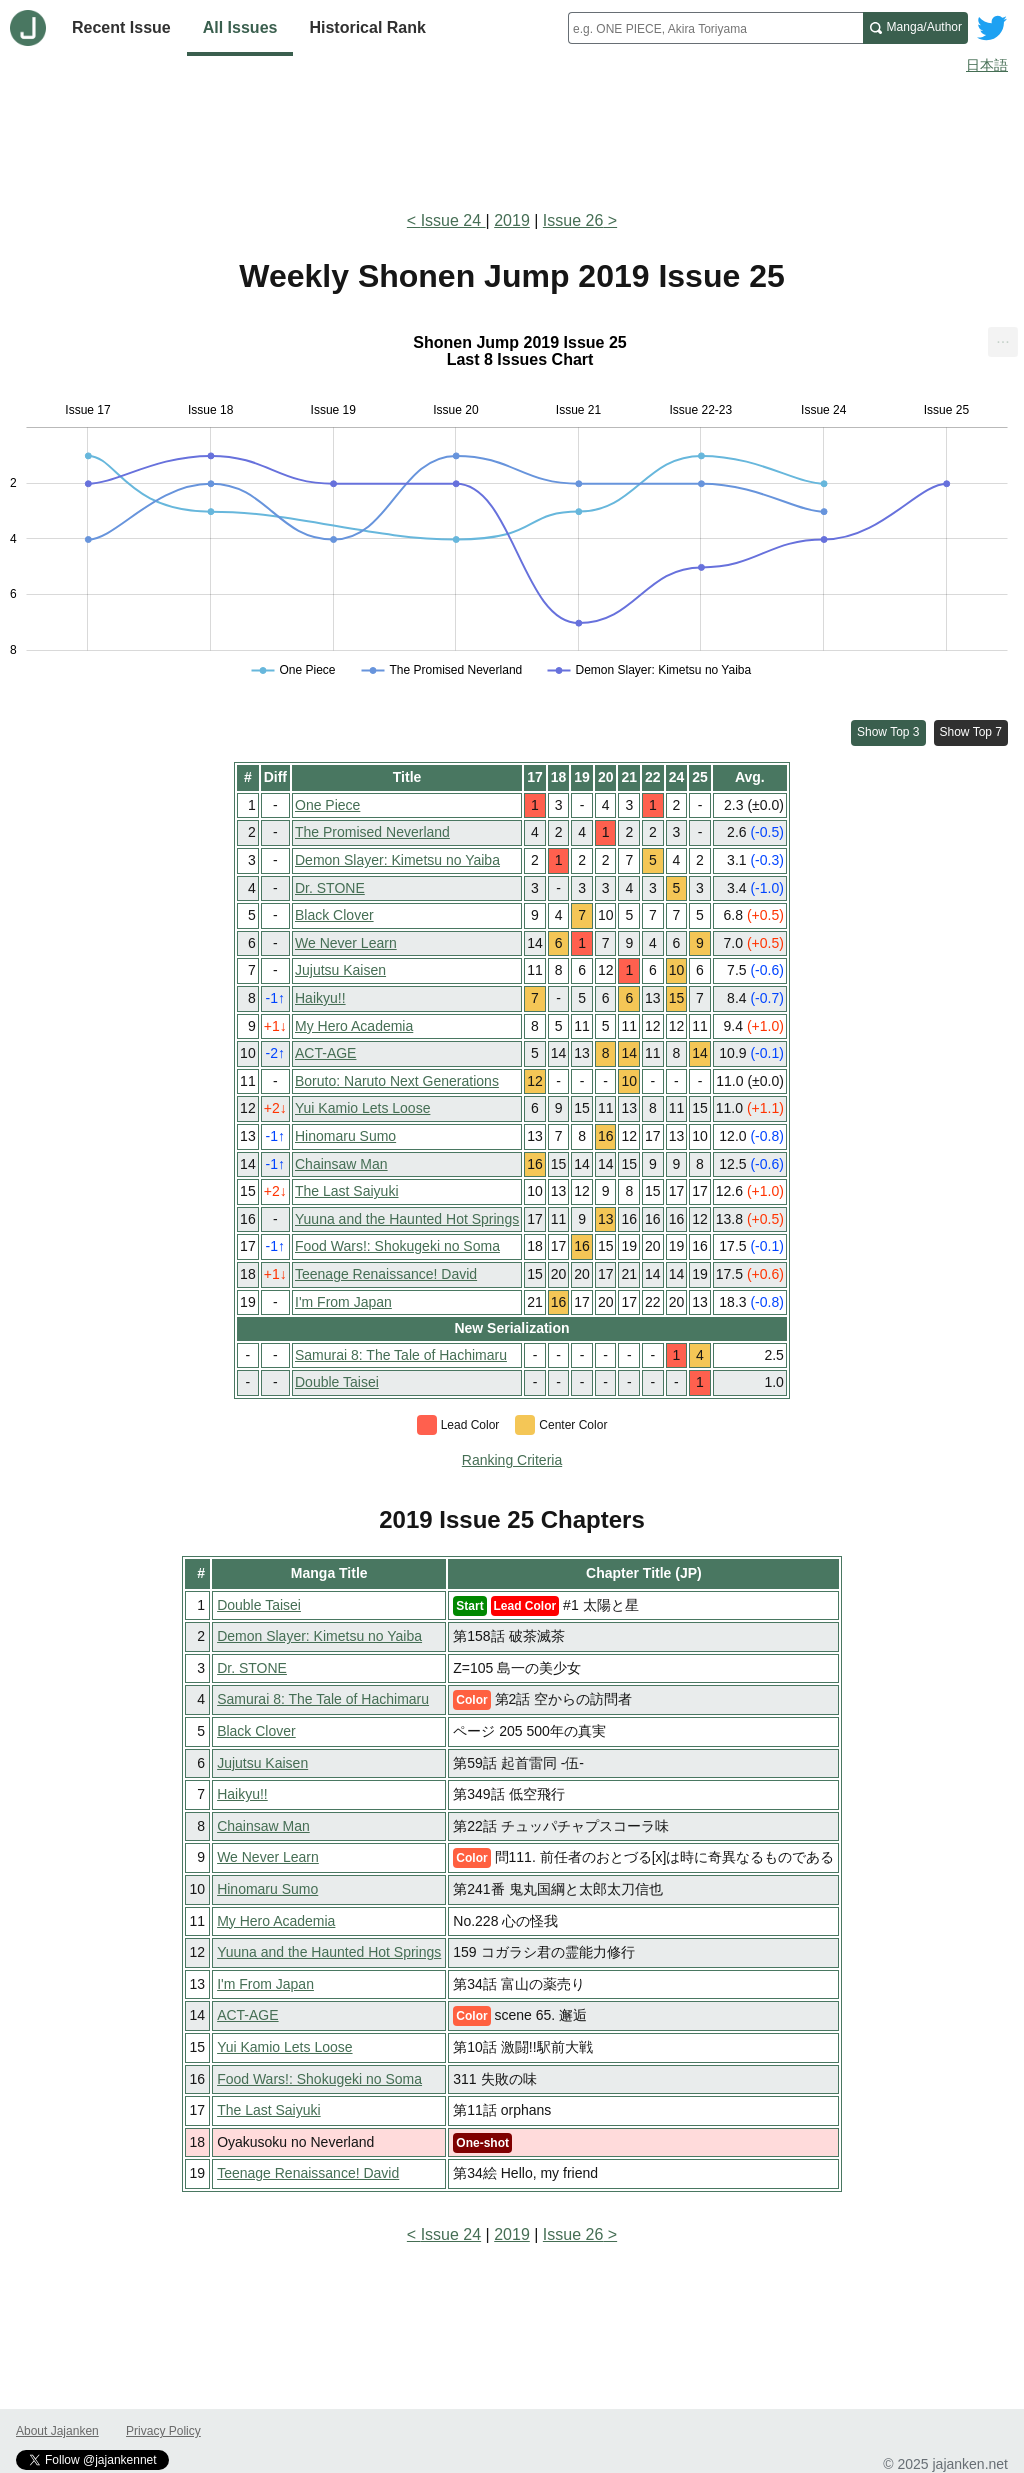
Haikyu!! (320, 998)
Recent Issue (121, 27)
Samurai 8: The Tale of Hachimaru (401, 1355)
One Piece (327, 805)
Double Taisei (337, 1382)
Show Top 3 (888, 732)
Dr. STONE (330, 888)
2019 (512, 220)
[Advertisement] (512, 138)
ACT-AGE (325, 1053)
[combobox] (715, 28)
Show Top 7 (971, 732)
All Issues (240, 27)
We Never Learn (346, 943)
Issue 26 (573, 220)
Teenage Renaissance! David (386, 1274)
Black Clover (334, 915)
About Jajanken (57, 2431)
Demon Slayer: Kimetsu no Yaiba (397, 860)
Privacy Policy (163, 2431)
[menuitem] (1003, 342)
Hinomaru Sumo (345, 1136)
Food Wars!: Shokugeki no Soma (397, 1246)
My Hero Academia (354, 1026)
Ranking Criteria (512, 1460)
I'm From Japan (343, 1302)
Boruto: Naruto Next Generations (397, 1081)
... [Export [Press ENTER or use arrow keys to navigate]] (1002, 337)
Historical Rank (367, 27)
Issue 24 (453, 220)
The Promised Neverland (372, 832)
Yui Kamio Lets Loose (362, 1108)
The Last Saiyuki (347, 1191)
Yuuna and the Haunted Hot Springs (407, 1219)
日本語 (987, 65)
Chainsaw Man (341, 1164)
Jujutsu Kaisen (340, 970)
